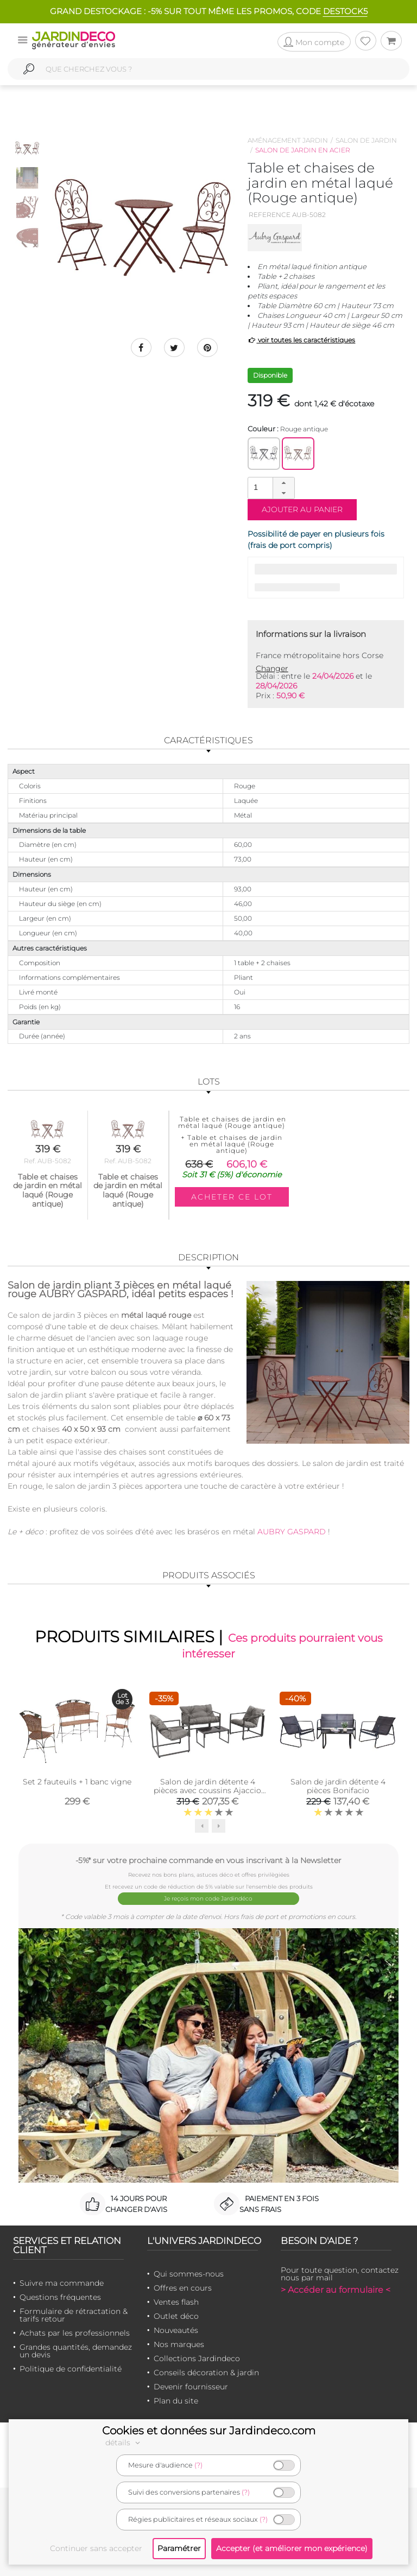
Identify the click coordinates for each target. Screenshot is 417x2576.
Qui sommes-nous (189, 2273)
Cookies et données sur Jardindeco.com (208, 2430)
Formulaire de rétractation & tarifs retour (74, 2314)
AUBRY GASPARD (290, 1531)
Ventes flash (176, 2301)
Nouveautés (176, 2330)
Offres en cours (183, 2287)
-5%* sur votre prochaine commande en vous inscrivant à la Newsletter (208, 1860)
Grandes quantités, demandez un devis (76, 2350)
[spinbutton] (270, 487)
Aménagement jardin (288, 140)
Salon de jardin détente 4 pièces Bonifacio (338, 1786)
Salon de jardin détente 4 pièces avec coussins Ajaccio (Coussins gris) (207, 1791)
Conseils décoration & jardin (206, 2372)
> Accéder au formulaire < (335, 2289)
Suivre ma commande (62, 2282)
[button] (283, 482)
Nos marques (179, 2344)
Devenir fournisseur (191, 2386)
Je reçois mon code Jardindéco (209, 1898)
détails (124, 2442)
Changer (272, 668)
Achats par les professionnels (75, 2332)
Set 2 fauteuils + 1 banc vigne (77, 1782)
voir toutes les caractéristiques (302, 340)
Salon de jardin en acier (302, 150)
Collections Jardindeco (197, 2358)
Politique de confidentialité (71, 2368)
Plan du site (176, 2400)
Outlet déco (176, 2315)
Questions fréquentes (60, 2296)
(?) (198, 2465)
